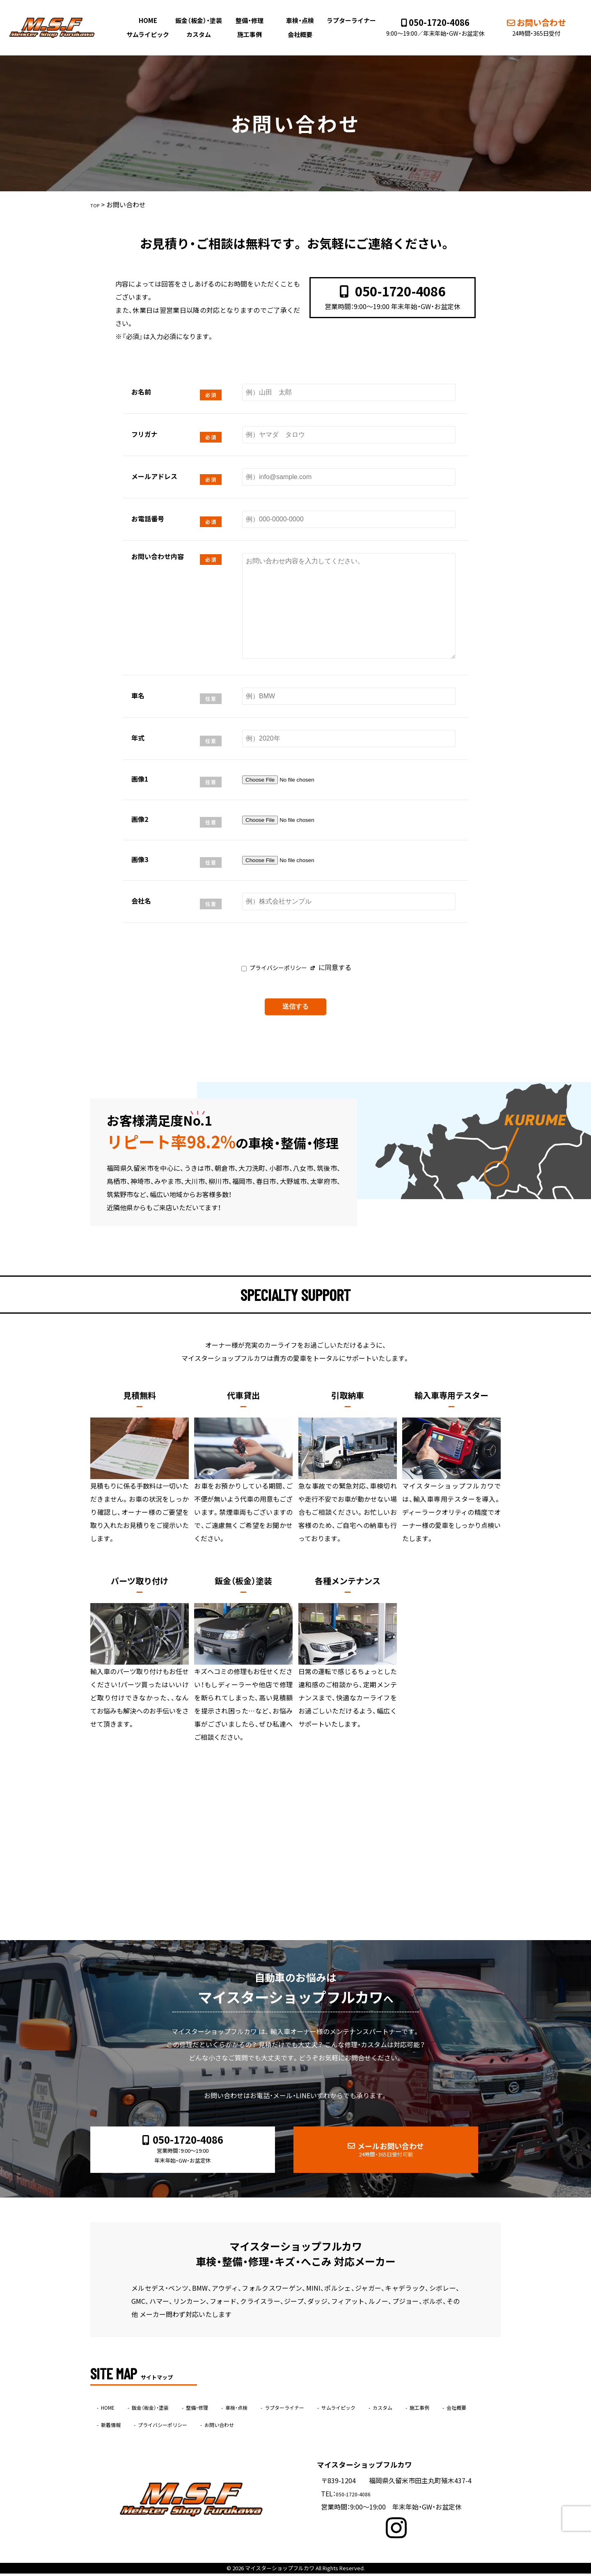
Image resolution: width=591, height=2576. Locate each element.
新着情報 (206, 2426)
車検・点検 (299, 19)
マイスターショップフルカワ (279, 2570)
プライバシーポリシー (277, 966)
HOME (152, 19)
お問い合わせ (528, 27)
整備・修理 (250, 19)
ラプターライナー (348, 19)
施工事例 (250, 34)
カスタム (201, 34)
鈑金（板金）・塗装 (201, 19)
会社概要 (298, 34)
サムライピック (152, 34)
